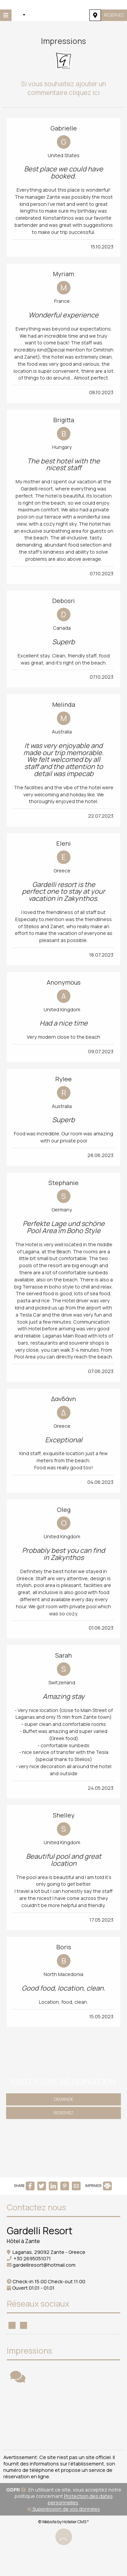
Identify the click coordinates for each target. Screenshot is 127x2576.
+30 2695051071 (32, 2258)
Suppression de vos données (63, 2509)
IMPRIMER (98, 2185)
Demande (63, 2099)
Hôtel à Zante (23, 2241)
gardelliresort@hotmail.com (44, 2265)
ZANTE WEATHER (63, 2417)
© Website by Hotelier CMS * (63, 2522)
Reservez (114, 15)
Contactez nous (36, 2207)
